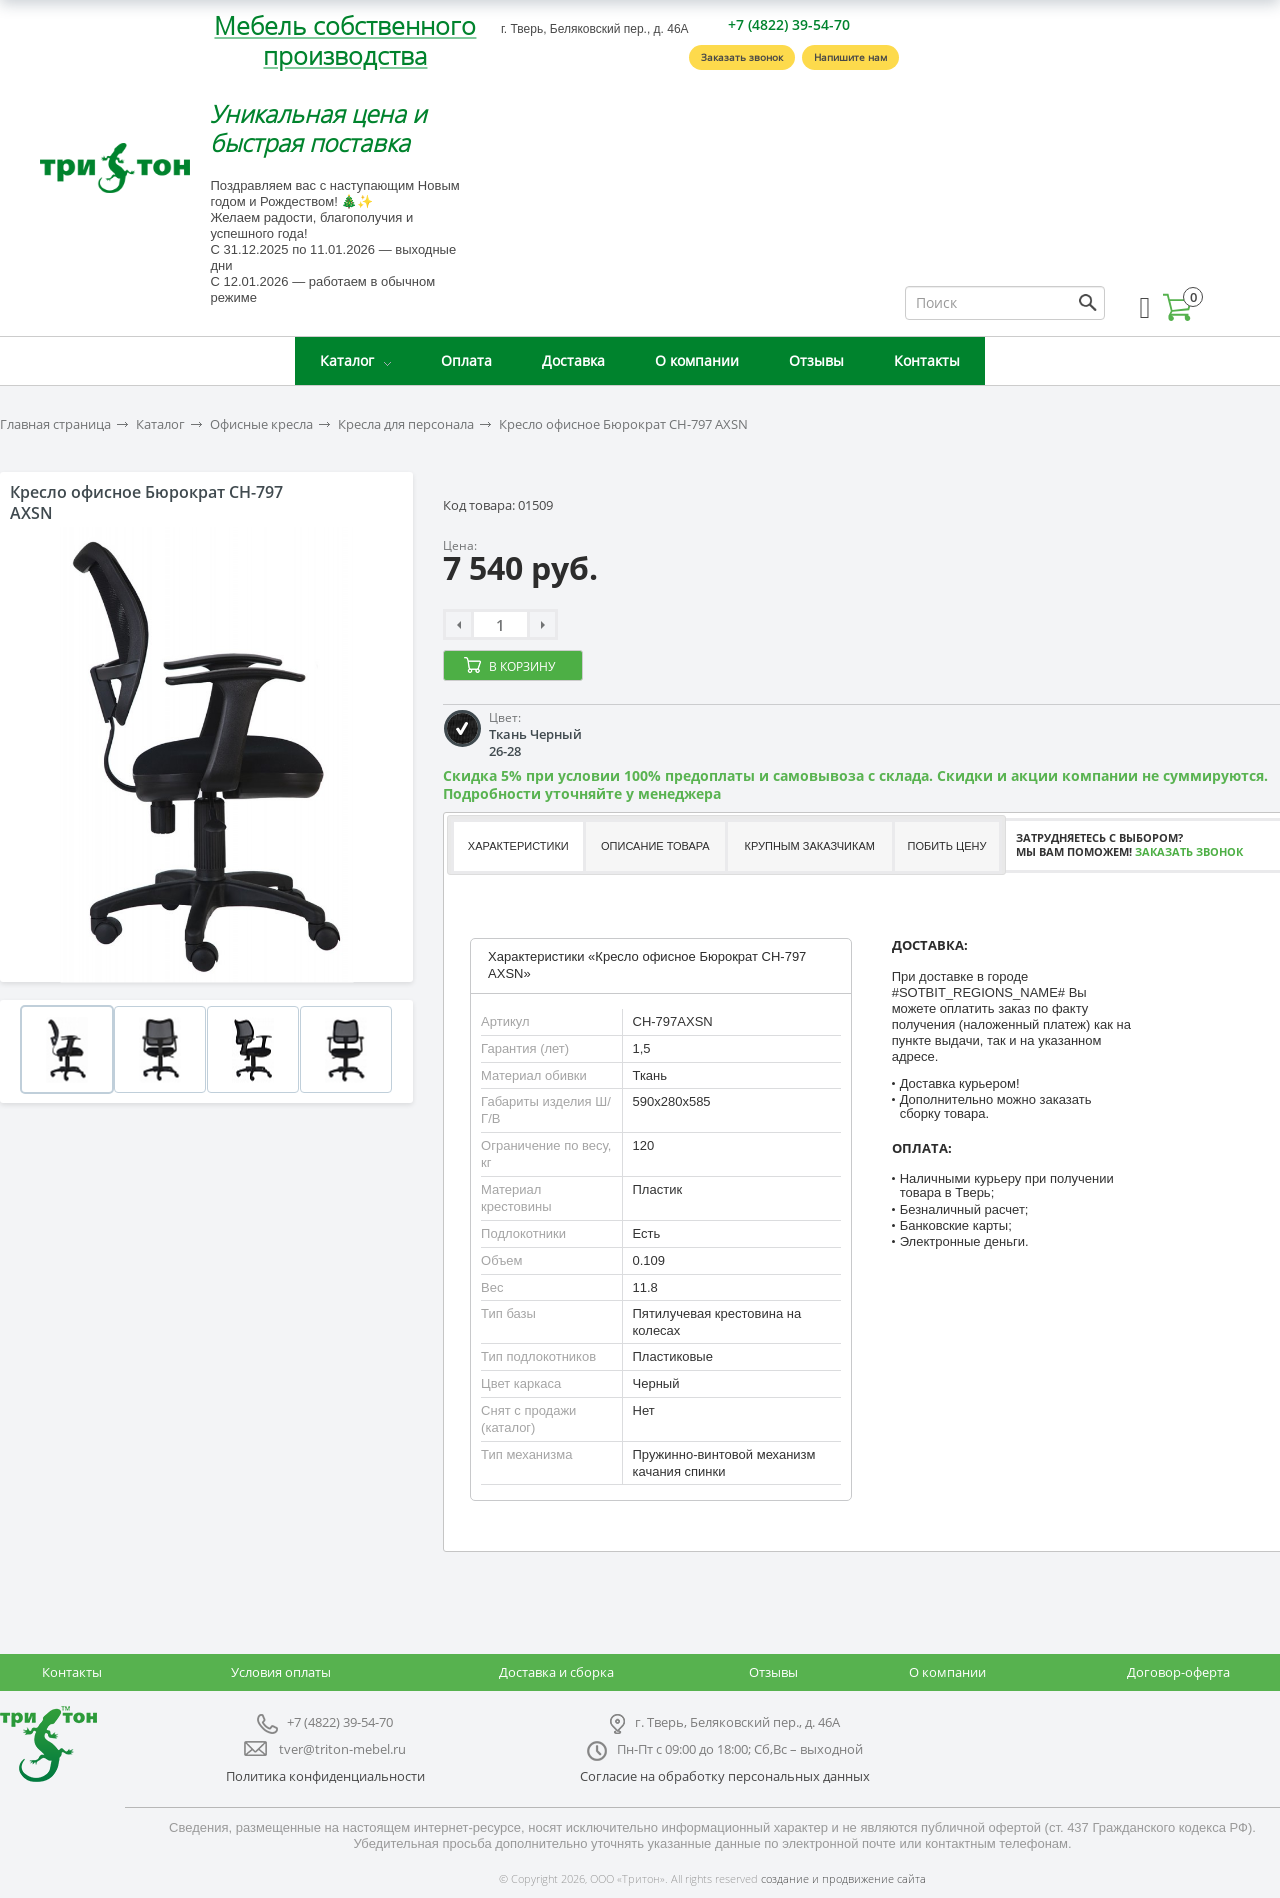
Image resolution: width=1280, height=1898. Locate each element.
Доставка (573, 360)
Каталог (347, 360)
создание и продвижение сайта (843, 1878)
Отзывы (816, 360)
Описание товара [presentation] (655, 846)
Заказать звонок (742, 57)
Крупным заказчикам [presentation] (809, 846)
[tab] (517, 846)
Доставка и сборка (556, 1672)
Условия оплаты (281, 1672)
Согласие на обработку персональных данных (725, 1776)
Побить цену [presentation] (947, 846)
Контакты (927, 360)
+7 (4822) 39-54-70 (789, 24)
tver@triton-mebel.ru (342, 1749)
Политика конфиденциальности (325, 1776)
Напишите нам (850, 57)
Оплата (466, 360)
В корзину (522, 666)
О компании (697, 360)
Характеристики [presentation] (518, 846)
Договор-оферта (1178, 1672)
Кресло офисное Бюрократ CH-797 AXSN (623, 424)
